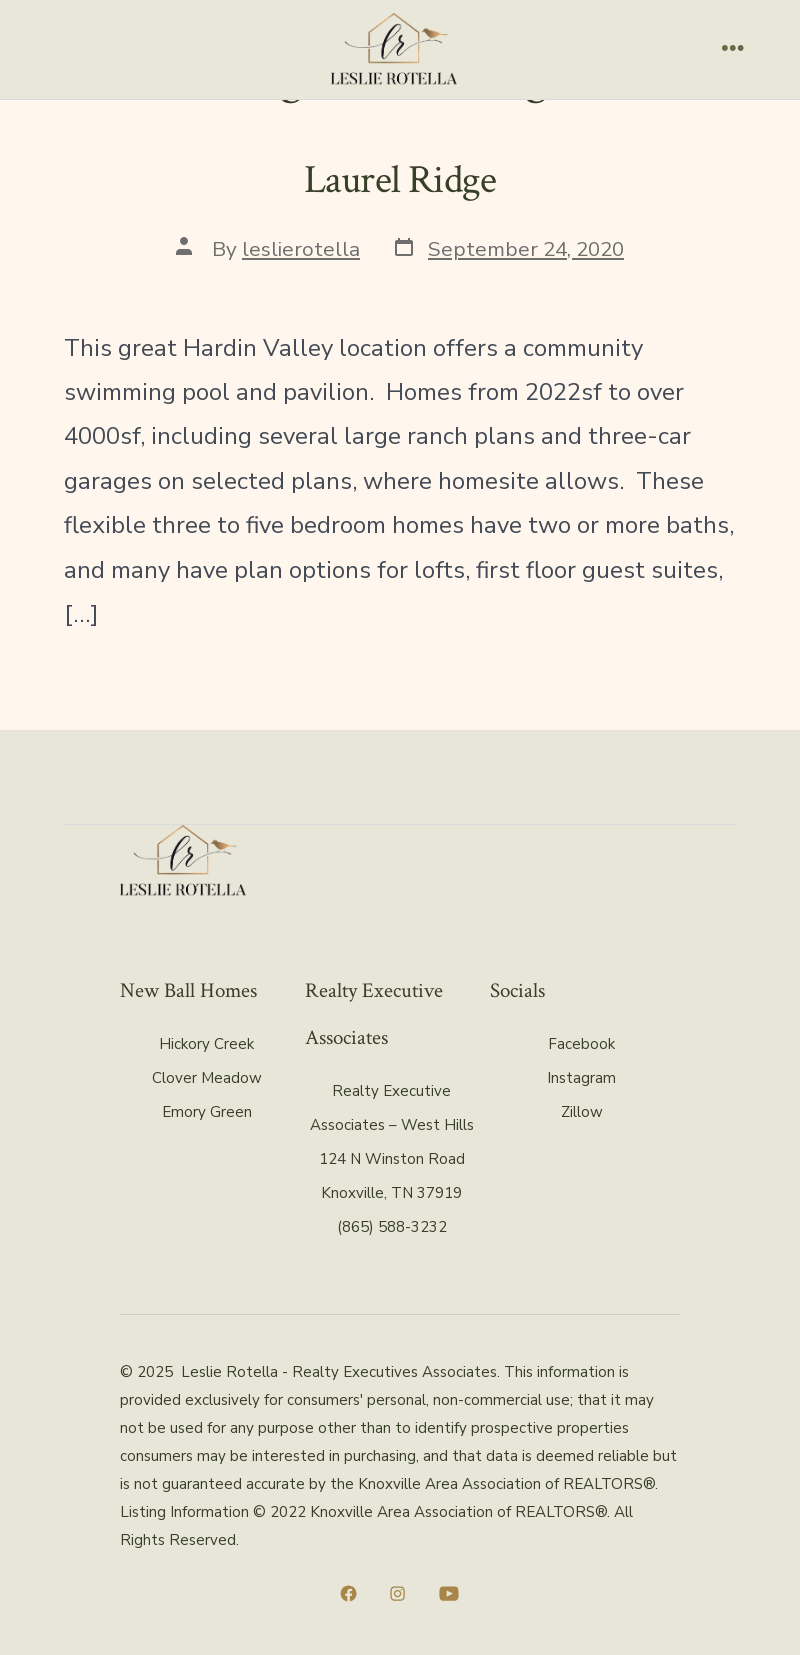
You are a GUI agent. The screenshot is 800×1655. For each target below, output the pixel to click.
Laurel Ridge (400, 180)
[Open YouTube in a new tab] (449, 1593)
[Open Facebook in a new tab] (348, 1593)
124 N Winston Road (392, 1159)
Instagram (581, 1078)
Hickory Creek (206, 1044)
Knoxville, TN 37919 (391, 1193)
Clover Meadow (207, 1078)
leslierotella (301, 249)
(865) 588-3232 (392, 1227)
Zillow (582, 1112)
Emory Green (207, 1112)
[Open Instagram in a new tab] (397, 1593)
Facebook (581, 1044)
